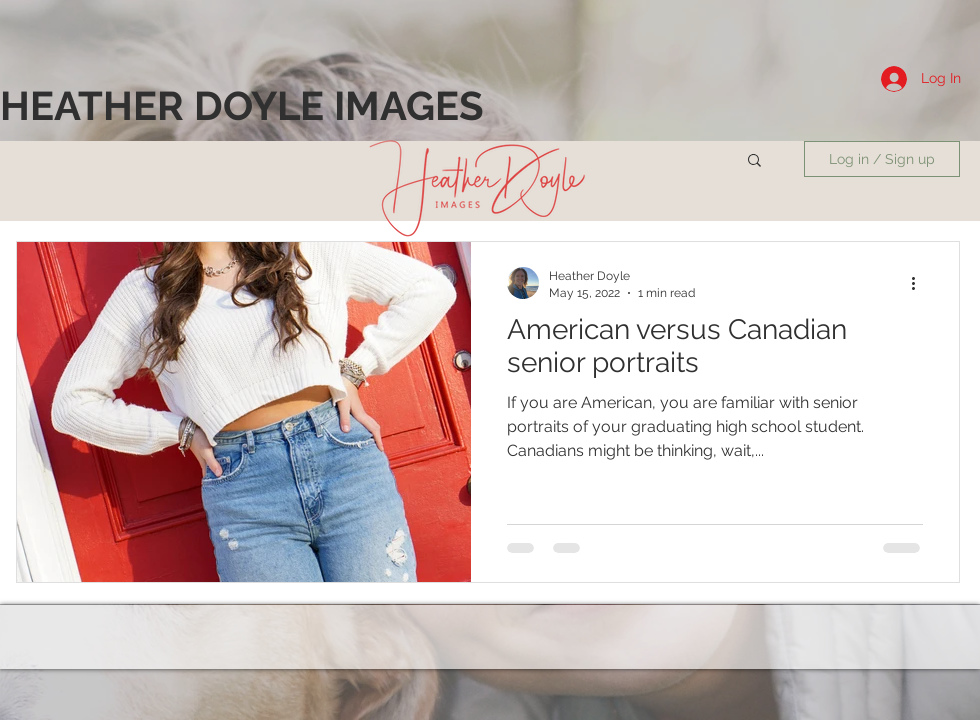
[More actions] (920, 283)
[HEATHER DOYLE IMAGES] (242, 106)
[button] (754, 161)
